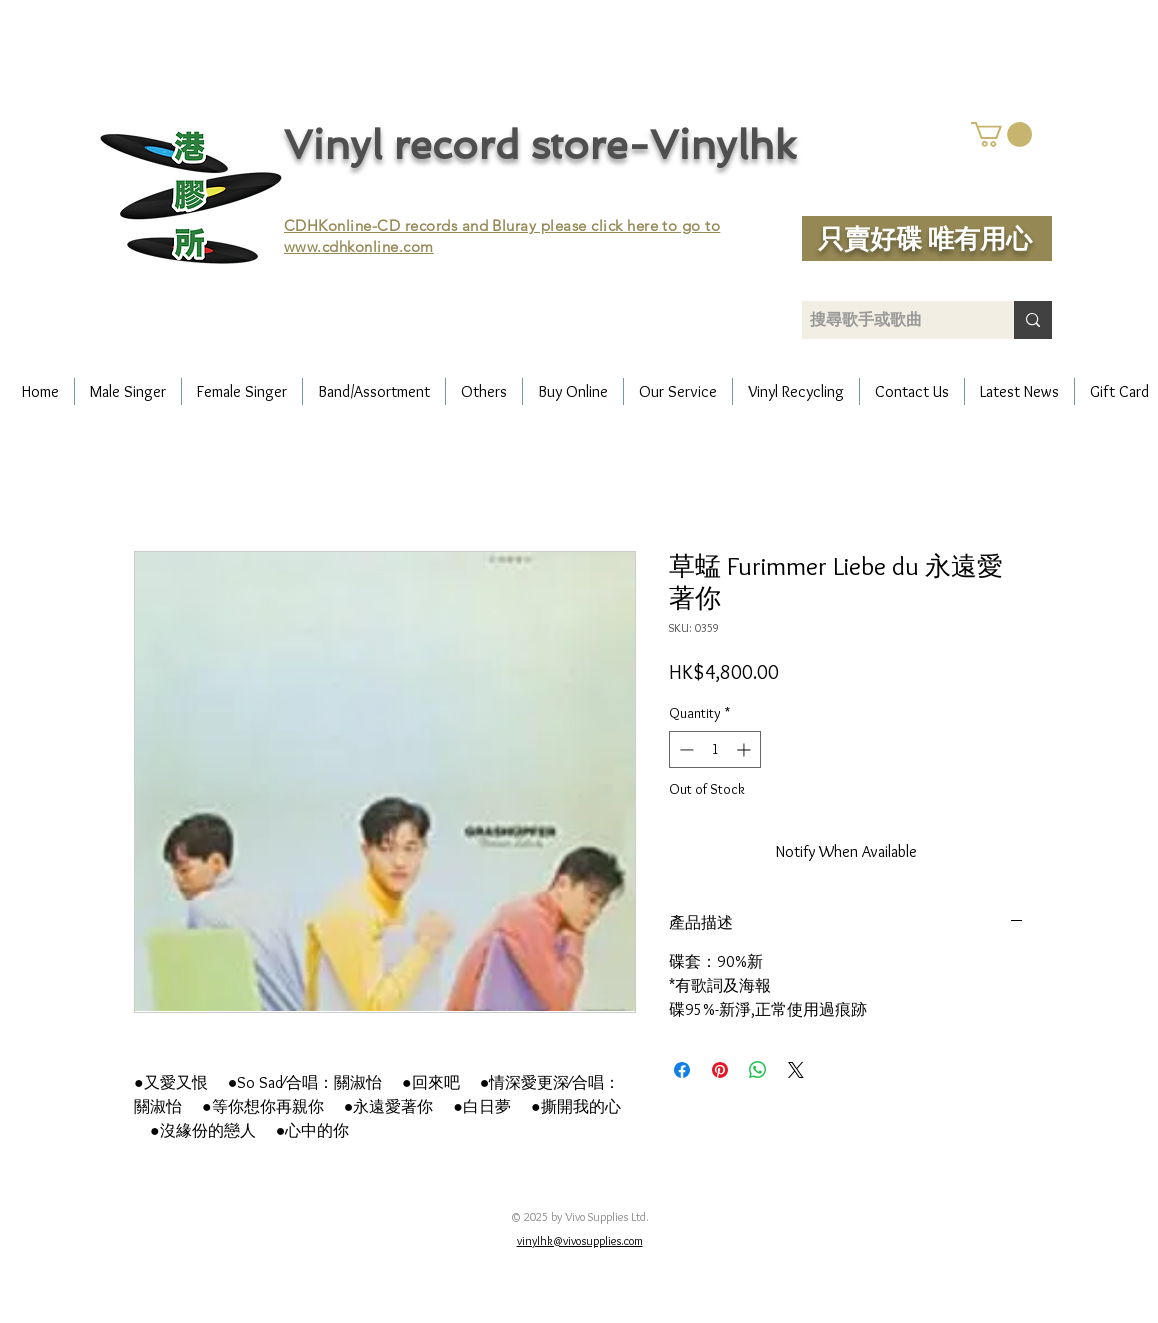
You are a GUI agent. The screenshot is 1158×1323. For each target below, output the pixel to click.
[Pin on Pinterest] (720, 1070)
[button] (1001, 134)
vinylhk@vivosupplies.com (580, 1240)
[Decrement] (684, 749)
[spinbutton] (715, 749)
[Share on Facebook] (682, 1070)
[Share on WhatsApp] (758, 1070)
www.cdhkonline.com (359, 246)
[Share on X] (796, 1070)
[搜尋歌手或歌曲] (891, 320)
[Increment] (745, 749)
